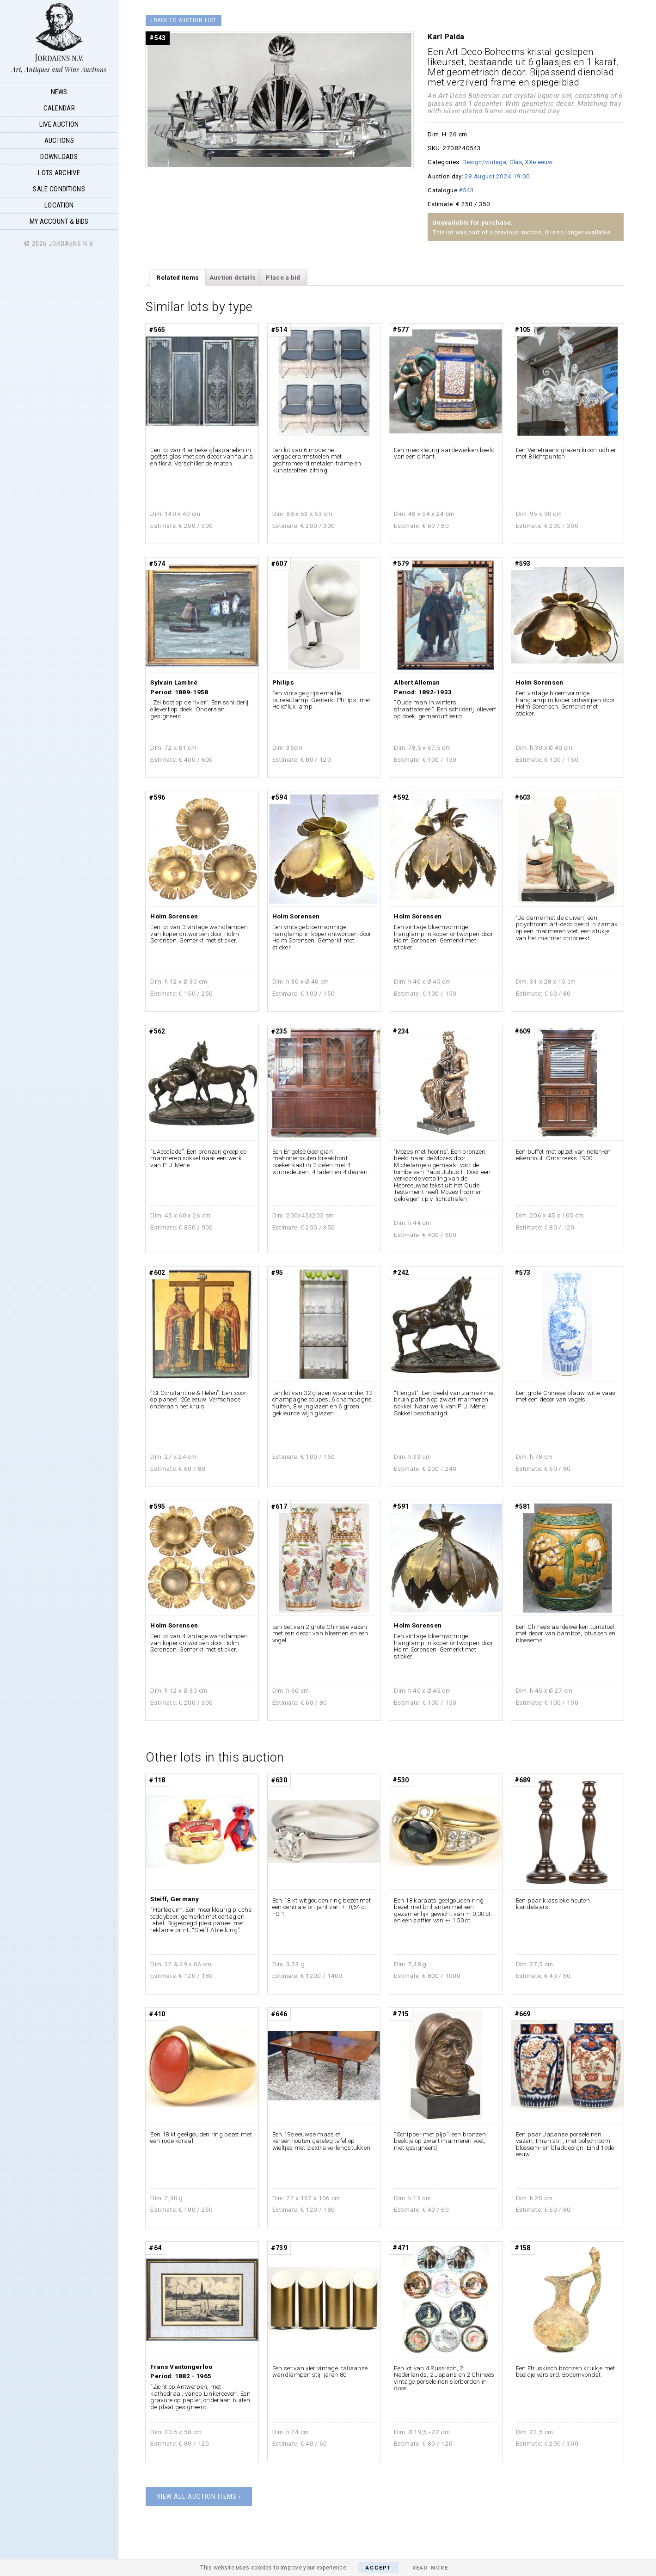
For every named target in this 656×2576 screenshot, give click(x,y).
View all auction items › (199, 2496)
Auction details (232, 277)
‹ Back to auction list (183, 20)
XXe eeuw (538, 161)
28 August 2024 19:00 (497, 176)
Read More (430, 2568)
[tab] (178, 277)
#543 (466, 190)
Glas (515, 161)
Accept (378, 2568)
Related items (177, 277)
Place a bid (283, 277)
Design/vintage (484, 161)
